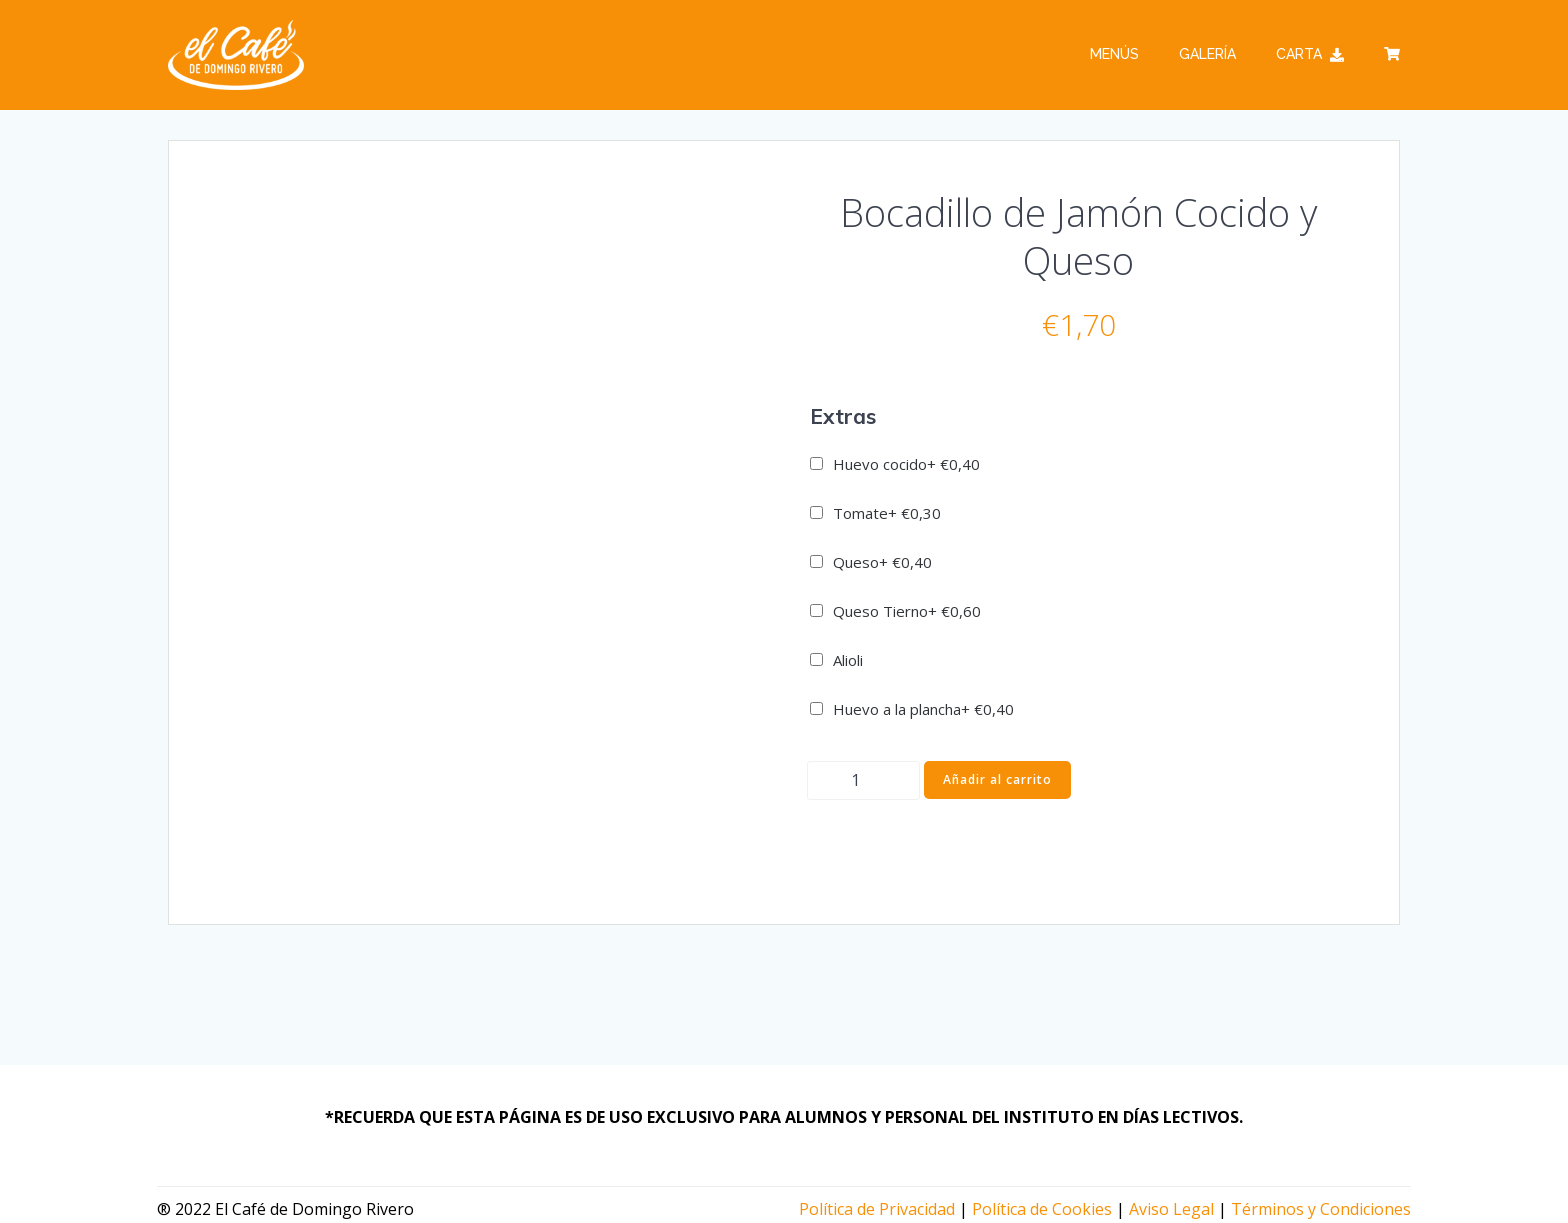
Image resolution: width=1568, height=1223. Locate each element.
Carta (1310, 54)
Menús (1114, 54)
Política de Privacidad (877, 1209)
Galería (1207, 54)
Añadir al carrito (997, 779)
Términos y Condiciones (1321, 1209)
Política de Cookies (1042, 1209)
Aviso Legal (1171, 1209)
